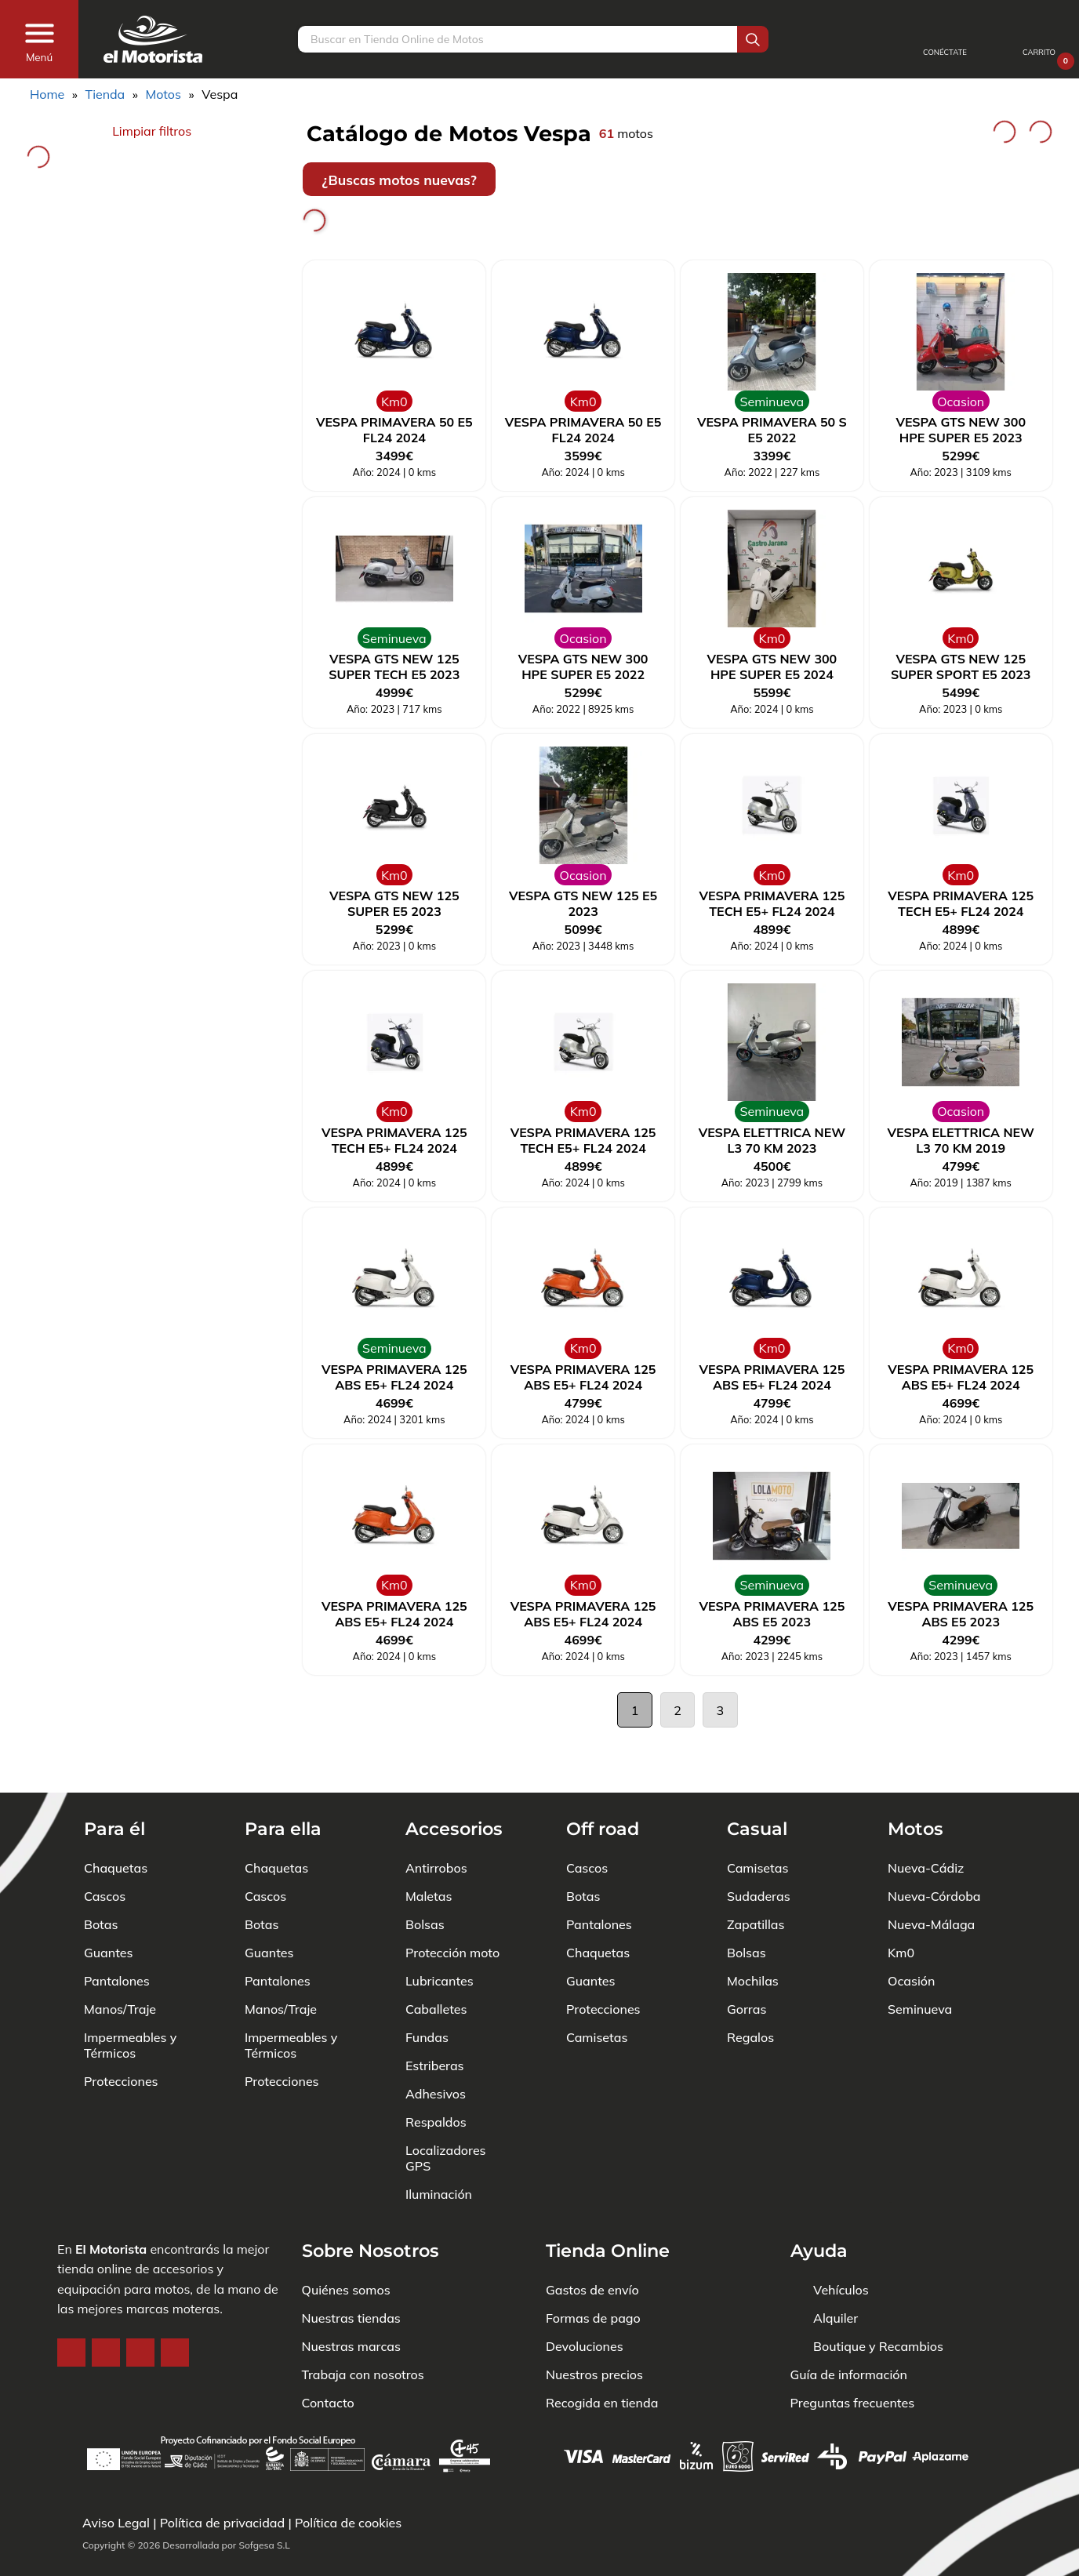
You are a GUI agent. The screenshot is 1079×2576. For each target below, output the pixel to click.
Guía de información (849, 2327)
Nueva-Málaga (931, 1877)
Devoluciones (584, 2299)
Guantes (108, 1905)
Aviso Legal (116, 2523)
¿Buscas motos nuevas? (399, 179)
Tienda (105, 94)
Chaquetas (115, 1821)
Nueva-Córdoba (934, 1849)
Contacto (328, 2355)
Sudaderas (758, 1849)
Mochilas (753, 1934)
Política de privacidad (222, 2523)
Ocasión (911, 1934)
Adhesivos (435, 2047)
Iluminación (438, 2147)
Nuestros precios (594, 2327)
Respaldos (436, 2075)
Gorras (746, 1962)
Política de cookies (348, 2523)
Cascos (104, 1849)
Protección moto (452, 1905)
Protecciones (121, 2034)
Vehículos (841, 2243)
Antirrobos (436, 1821)
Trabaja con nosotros (363, 2327)
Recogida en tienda (602, 2355)
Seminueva (920, 1962)
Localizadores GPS (445, 2111)
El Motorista (111, 2202)
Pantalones (117, 1934)
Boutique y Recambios (878, 2299)
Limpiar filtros (151, 131)
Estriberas (434, 2018)
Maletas (428, 1849)
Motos (163, 94)
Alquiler (835, 2271)
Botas (101, 1877)
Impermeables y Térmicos (130, 1998)
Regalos (750, 1990)
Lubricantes (439, 1934)
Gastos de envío (592, 2243)
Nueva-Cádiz (926, 1821)
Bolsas (425, 1877)
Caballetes (436, 1962)
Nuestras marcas (351, 2299)
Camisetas (596, 1990)
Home (47, 94)
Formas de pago (593, 2271)
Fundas (427, 1990)
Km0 (901, 1905)
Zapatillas (755, 1877)
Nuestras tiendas (351, 2271)
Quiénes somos (346, 2243)
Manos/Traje (120, 1962)
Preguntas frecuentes (852, 2355)
